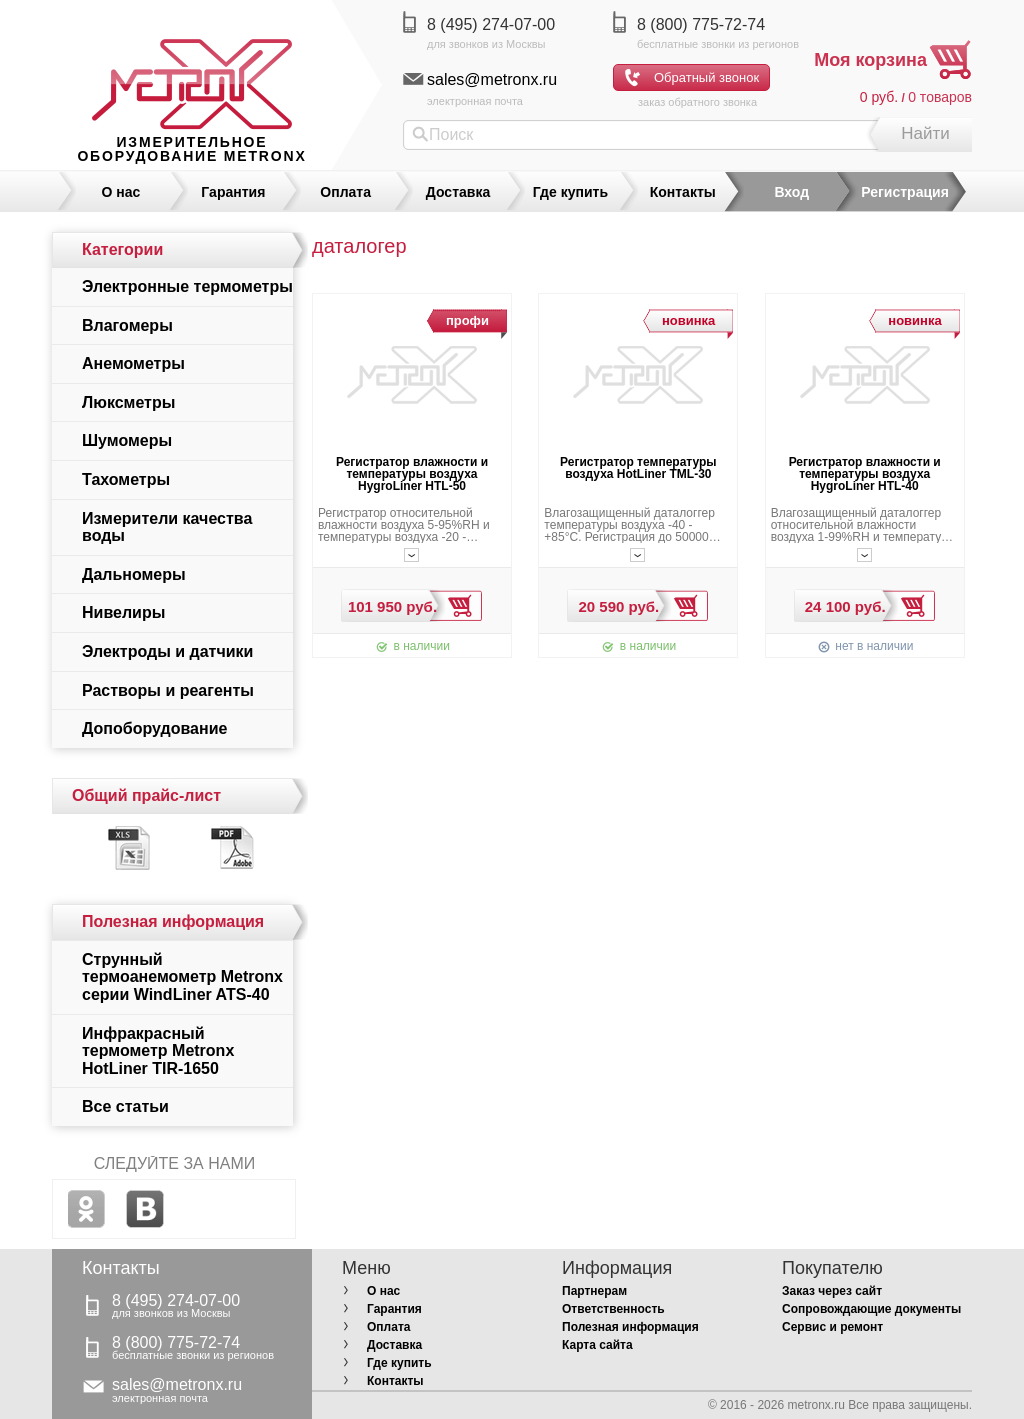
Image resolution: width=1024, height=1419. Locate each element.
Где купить (570, 192)
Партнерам (594, 1291)
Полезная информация (630, 1327)
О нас (121, 192)
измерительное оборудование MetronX (191, 149)
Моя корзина (870, 60)
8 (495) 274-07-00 (491, 24)
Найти (925, 133)
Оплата (345, 192)
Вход (791, 192)
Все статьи (125, 1106)
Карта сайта (597, 1345)
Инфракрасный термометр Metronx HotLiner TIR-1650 (158, 1051)
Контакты (683, 192)
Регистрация (905, 192)
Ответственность (613, 1309)
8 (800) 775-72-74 (701, 24)
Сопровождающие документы (871, 1309)
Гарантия (233, 192)
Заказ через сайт (832, 1291)
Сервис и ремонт (832, 1327)
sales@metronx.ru (492, 79)
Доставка (458, 192)
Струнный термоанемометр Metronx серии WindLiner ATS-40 (182, 977)
